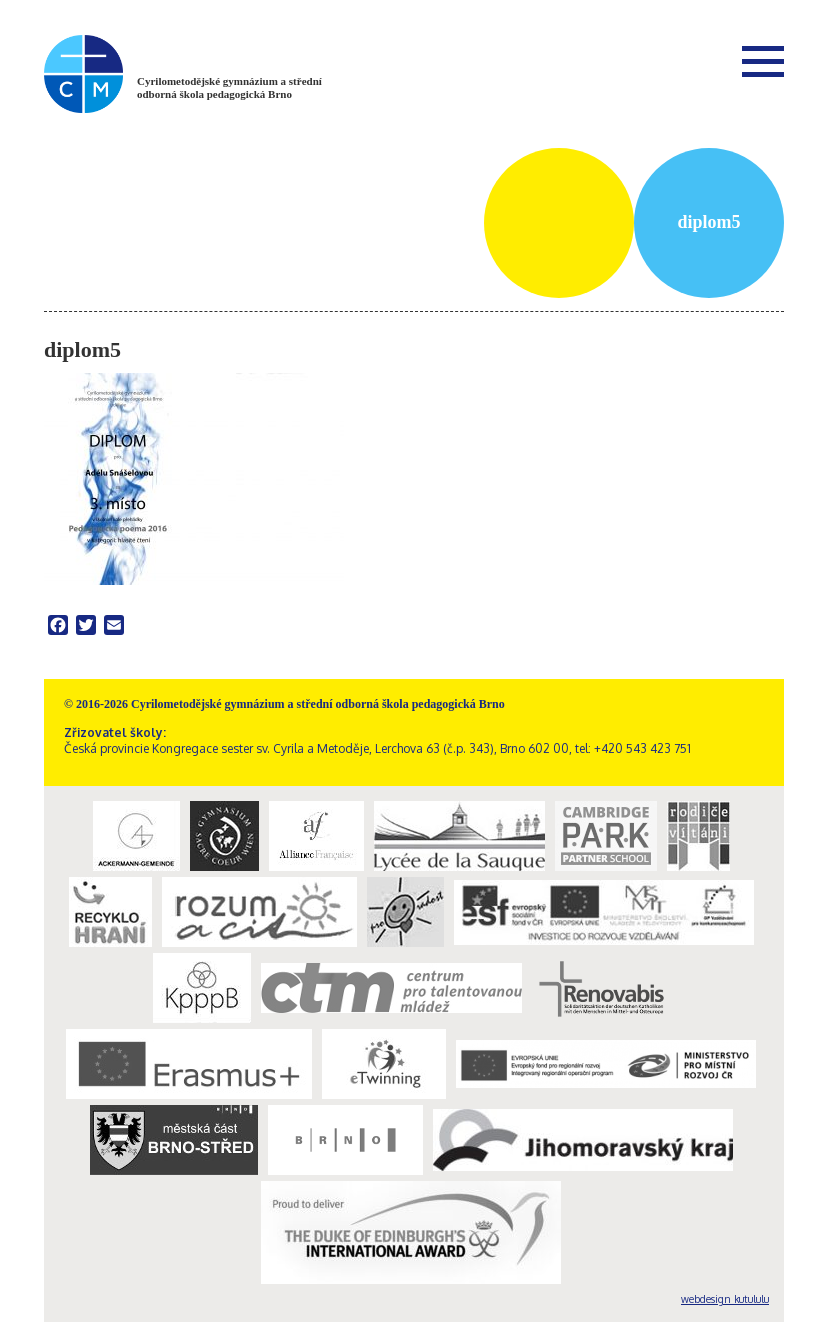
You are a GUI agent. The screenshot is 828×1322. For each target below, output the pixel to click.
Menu (763, 61)
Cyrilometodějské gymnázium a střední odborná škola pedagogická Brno (229, 87)
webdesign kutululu (725, 1299)
